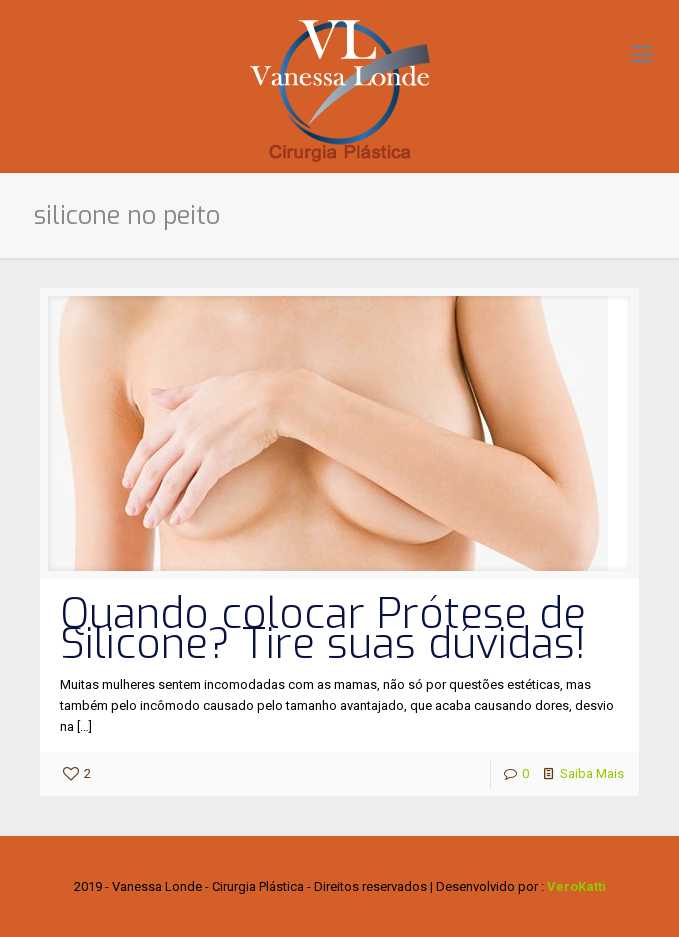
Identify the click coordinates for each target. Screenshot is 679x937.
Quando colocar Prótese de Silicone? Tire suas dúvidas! (323, 629)
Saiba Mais (592, 773)
